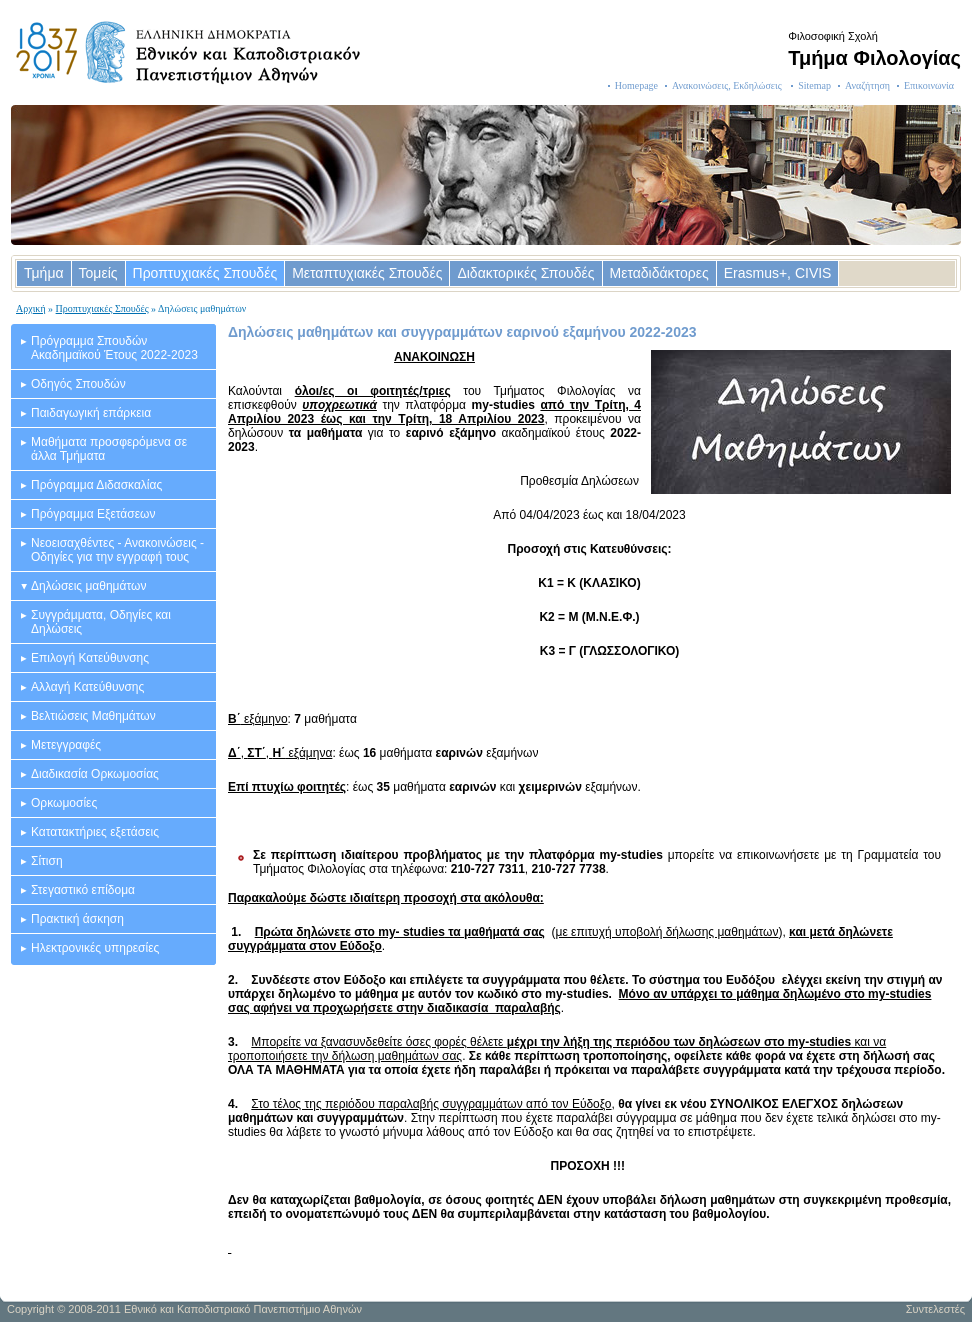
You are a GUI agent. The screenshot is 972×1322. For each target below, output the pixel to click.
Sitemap (814, 85)
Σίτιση (47, 861)
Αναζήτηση (867, 85)
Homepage (636, 85)
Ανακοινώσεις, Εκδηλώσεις (728, 85)
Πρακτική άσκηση (77, 919)
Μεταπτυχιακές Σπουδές (367, 273)
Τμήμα (44, 273)
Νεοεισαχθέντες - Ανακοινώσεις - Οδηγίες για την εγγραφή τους (117, 550)
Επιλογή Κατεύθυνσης (90, 658)
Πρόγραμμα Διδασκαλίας (96, 485)
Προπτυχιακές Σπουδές (205, 273)
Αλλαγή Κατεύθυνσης (87, 687)
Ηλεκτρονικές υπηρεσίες (95, 948)
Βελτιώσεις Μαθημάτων (93, 716)
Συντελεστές (935, 1309)
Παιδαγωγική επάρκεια (91, 413)
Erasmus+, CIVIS (778, 273)
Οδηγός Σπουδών (78, 384)
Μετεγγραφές (66, 745)
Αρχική (31, 308)
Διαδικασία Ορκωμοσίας (95, 774)
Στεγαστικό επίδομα (83, 890)
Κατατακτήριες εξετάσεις (95, 832)
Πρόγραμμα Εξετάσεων (93, 514)
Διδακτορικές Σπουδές (525, 273)
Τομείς (98, 273)
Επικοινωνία (929, 85)
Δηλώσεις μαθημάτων (88, 586)
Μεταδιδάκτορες (659, 273)
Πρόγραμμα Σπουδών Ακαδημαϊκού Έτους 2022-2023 (114, 348)
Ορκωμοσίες (64, 803)
